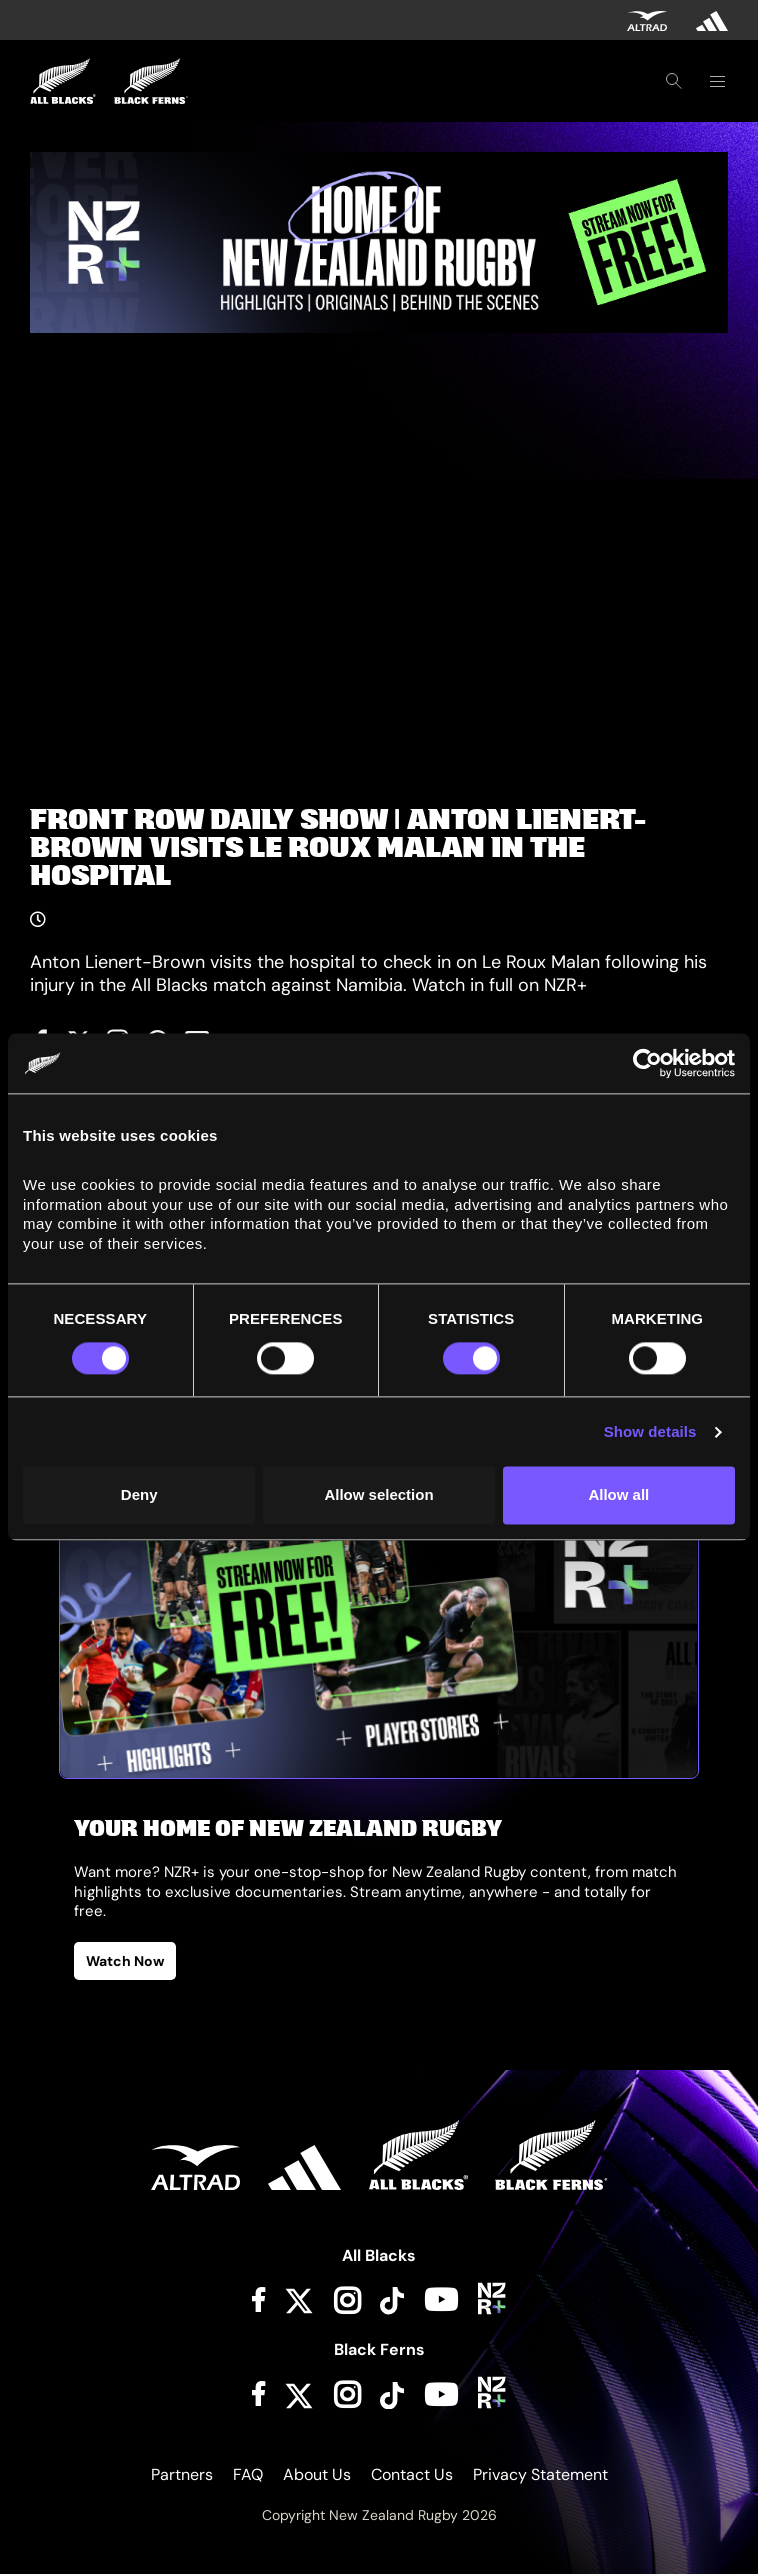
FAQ (248, 2474)
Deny (139, 1495)
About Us (317, 2474)
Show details (650, 1431)
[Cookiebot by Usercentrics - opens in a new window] (647, 1063)
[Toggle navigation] (717, 81)
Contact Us (412, 2474)
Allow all (618, 1495)
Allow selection (378, 1495)
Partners (182, 2474)
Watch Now (125, 1961)
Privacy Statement (540, 2474)
